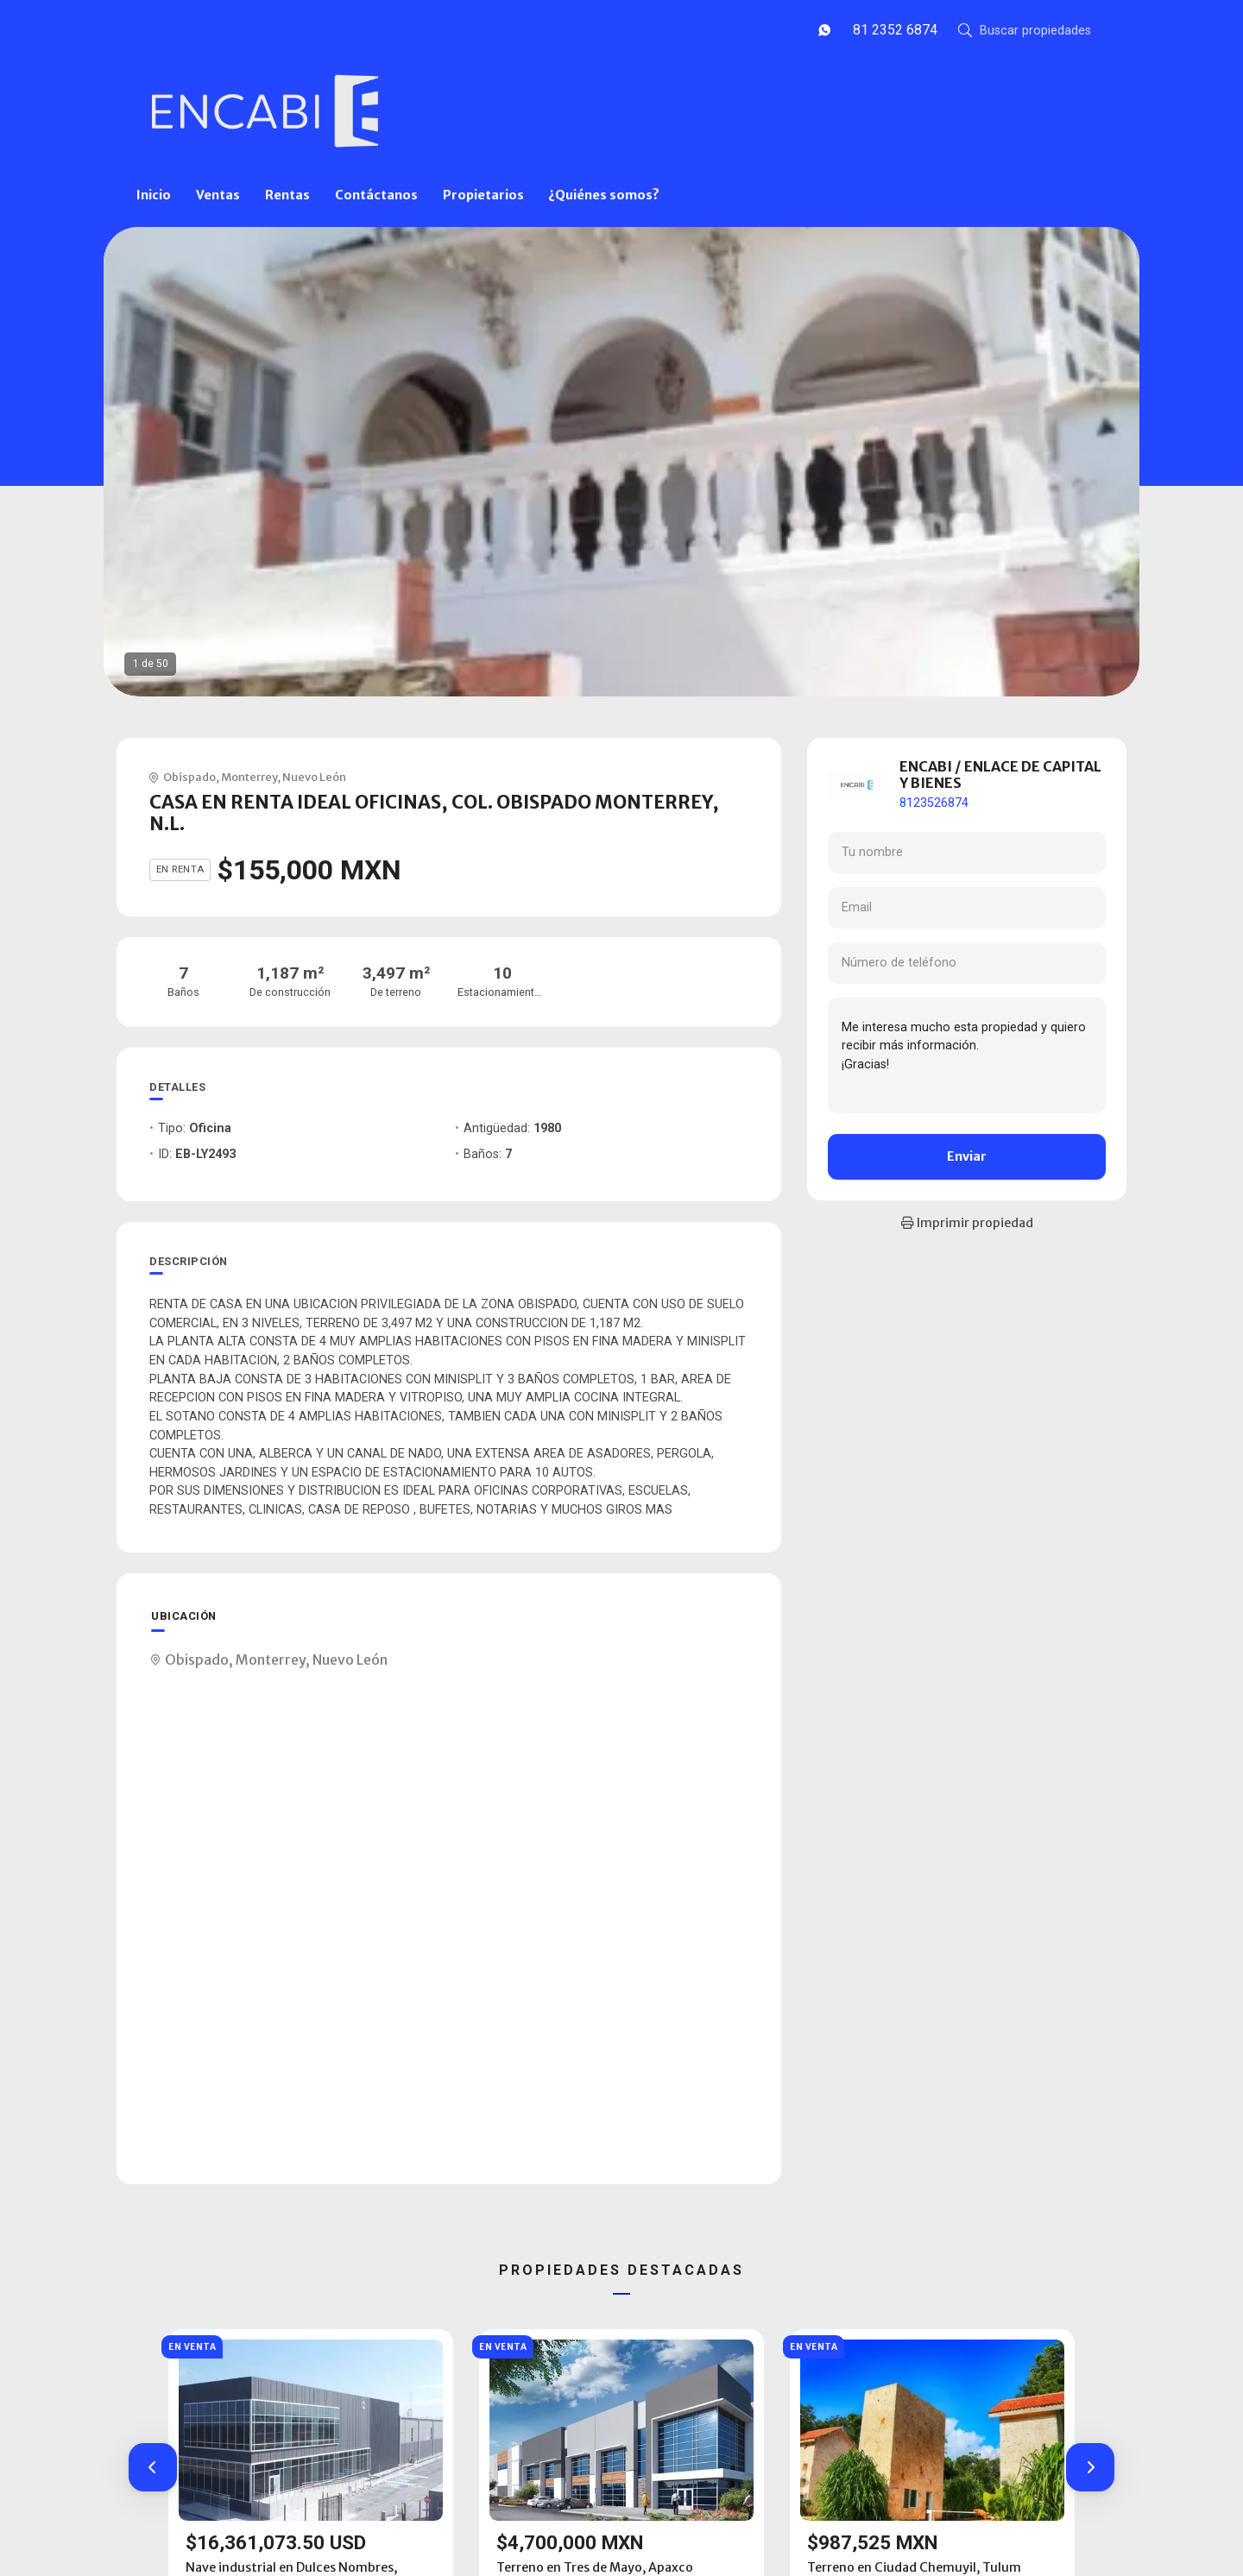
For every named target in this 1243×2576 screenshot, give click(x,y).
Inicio (153, 195)
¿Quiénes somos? (603, 195)
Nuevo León (314, 777)
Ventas (218, 195)
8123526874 (934, 803)
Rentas (287, 195)
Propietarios (483, 195)
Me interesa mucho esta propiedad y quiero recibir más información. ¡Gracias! (967, 1055)
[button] (153, 2467)
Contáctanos (376, 195)
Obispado (189, 777)
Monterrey (249, 777)
